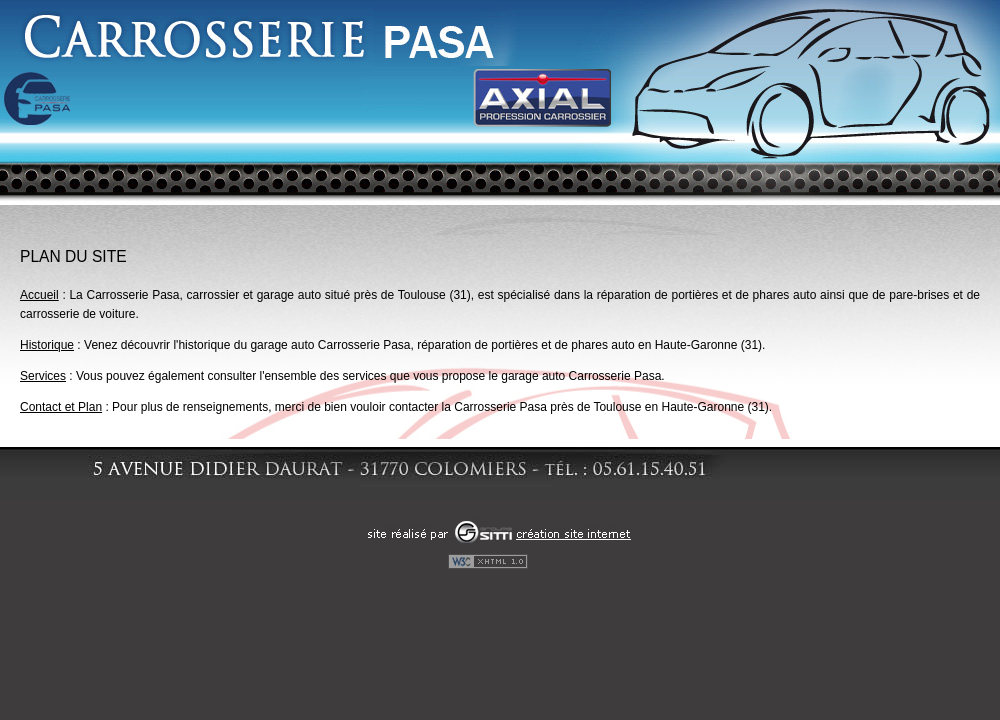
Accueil (39, 295)
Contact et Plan (61, 407)
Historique (47, 345)
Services (43, 376)
